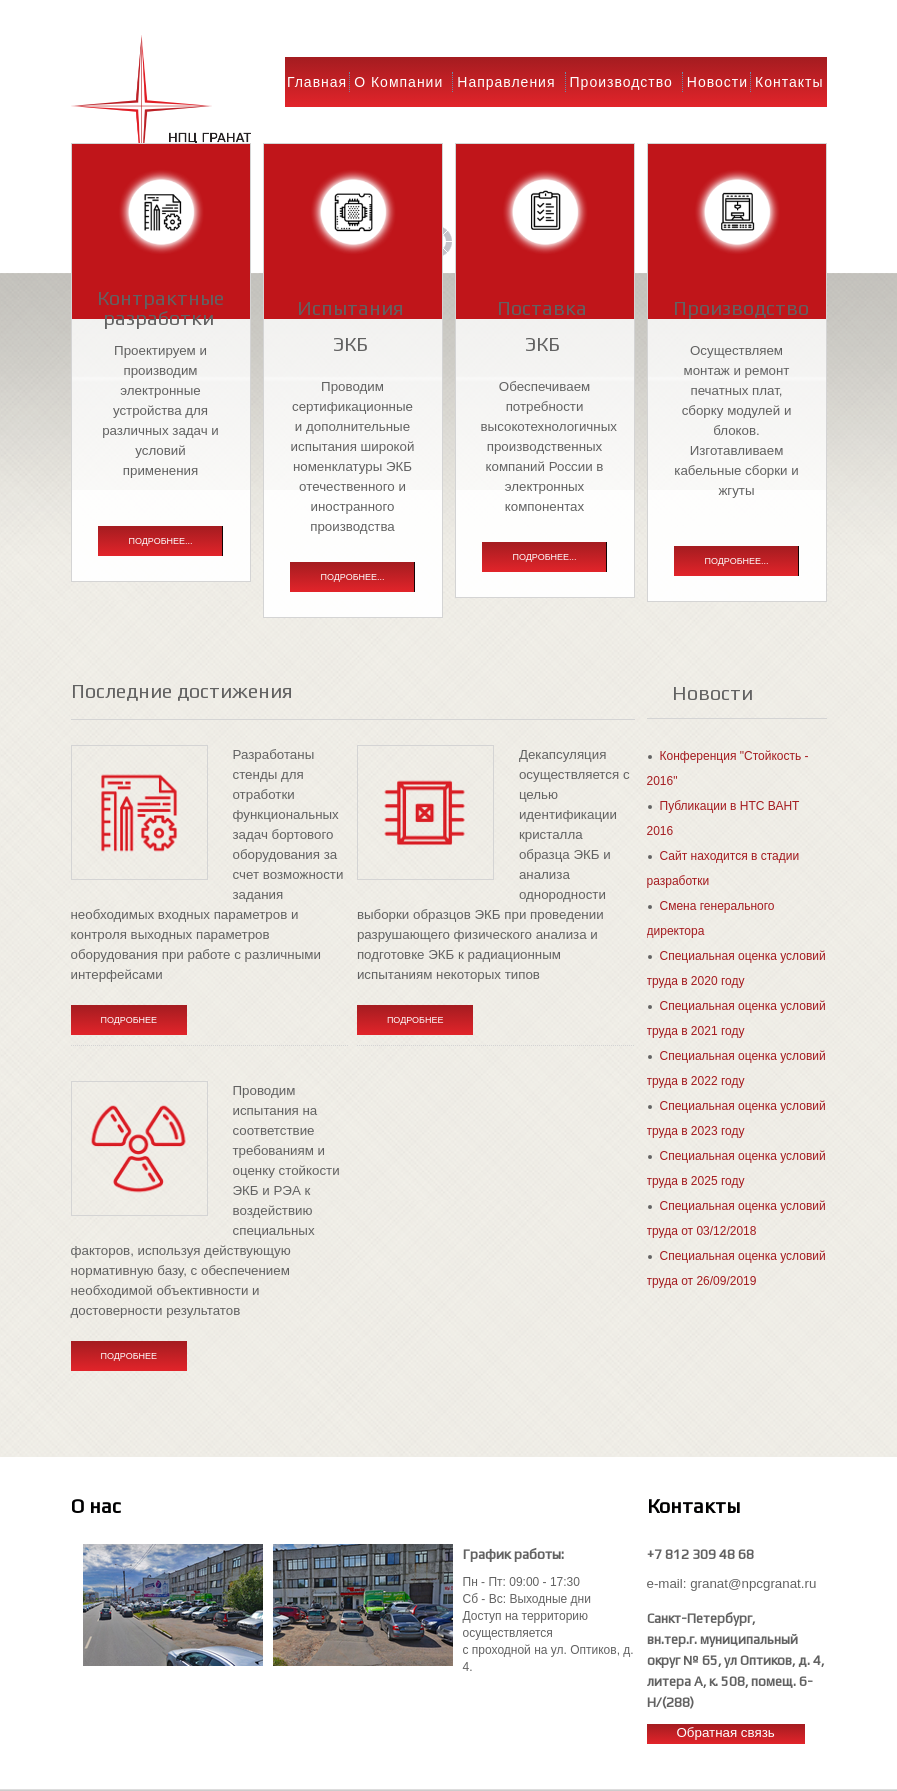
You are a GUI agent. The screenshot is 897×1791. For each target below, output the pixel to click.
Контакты (789, 82)
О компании (398, 82)
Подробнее (129, 1020)
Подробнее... (160, 541)
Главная (317, 82)
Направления (506, 82)
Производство (621, 82)
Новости (717, 82)
